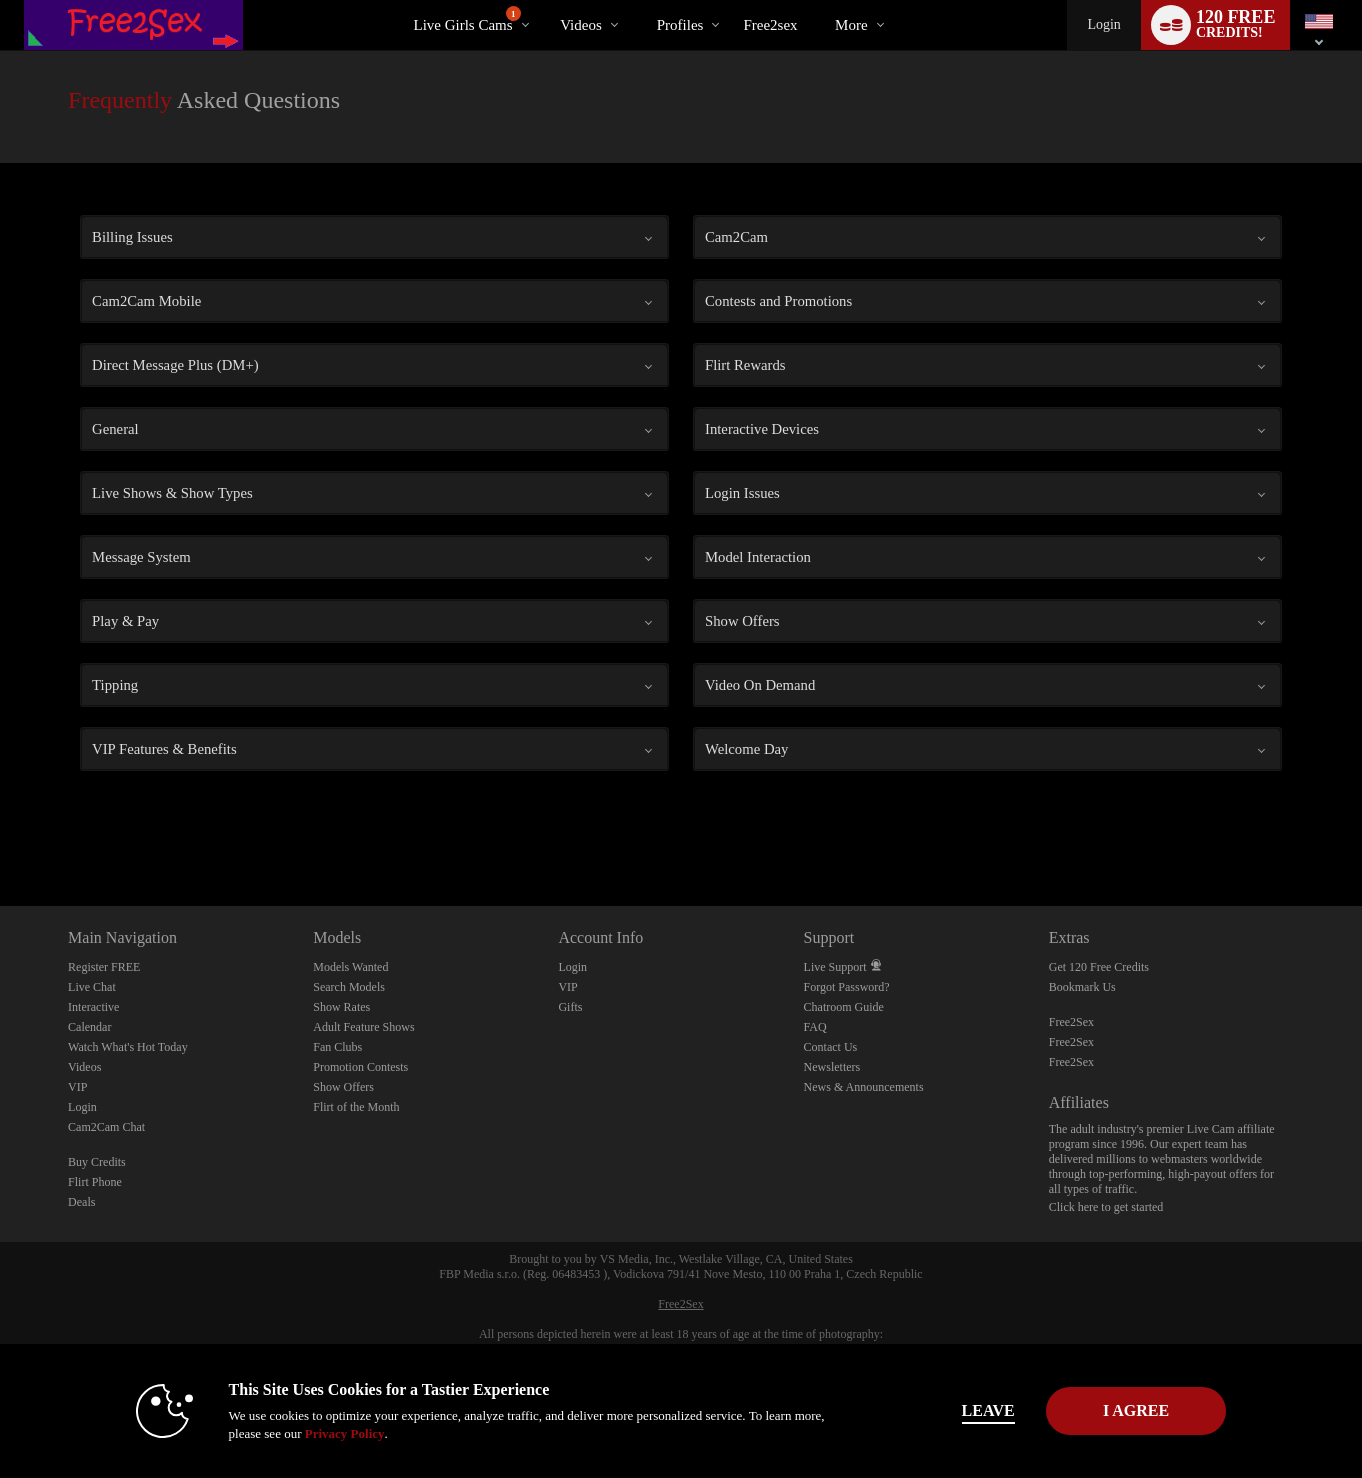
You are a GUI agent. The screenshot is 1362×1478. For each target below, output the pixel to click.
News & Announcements (864, 1087)
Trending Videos (543, 0)
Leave (960, 1410)
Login (1103, 24)
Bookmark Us (1082, 987)
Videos (581, 25)
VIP (77, 1087)
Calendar (89, 1027)
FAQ (815, 1027)
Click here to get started (1106, 1207)
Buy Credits (97, 1162)
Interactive (93, 1007)
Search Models (349, 987)
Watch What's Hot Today (128, 1047)
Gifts (570, 1007)
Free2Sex (1071, 1022)
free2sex (770, 25)
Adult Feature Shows (363, 1027)
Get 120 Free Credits (1099, 967)
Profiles (680, 25)
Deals (81, 1202)
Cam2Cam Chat (106, 1127)
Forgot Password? (847, 987)
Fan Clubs (337, 1047)
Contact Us (831, 1047)
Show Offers (343, 1087)
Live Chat (92, 987)
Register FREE (104, 967)
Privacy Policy (317, 1433)
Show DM (0, 831)
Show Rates (341, 1007)
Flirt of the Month (356, 1107)
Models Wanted (350, 967)
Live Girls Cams (466, 19)
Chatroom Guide (844, 1007)
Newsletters (832, 1067)
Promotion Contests (360, 1067)
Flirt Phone (95, 1182)
